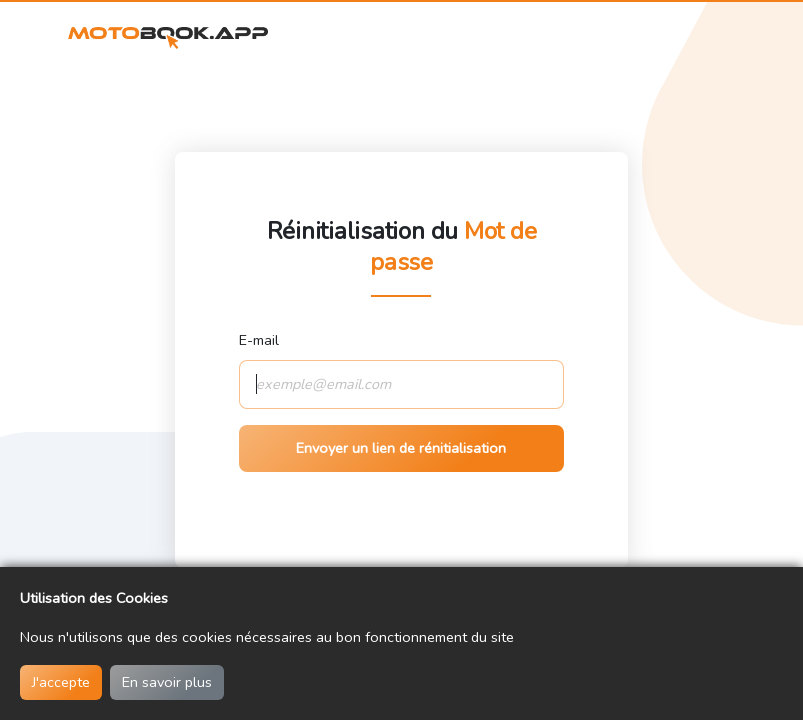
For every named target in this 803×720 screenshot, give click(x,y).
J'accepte (61, 682)
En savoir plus (167, 682)
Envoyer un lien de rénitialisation (401, 448)
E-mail (259, 340)
